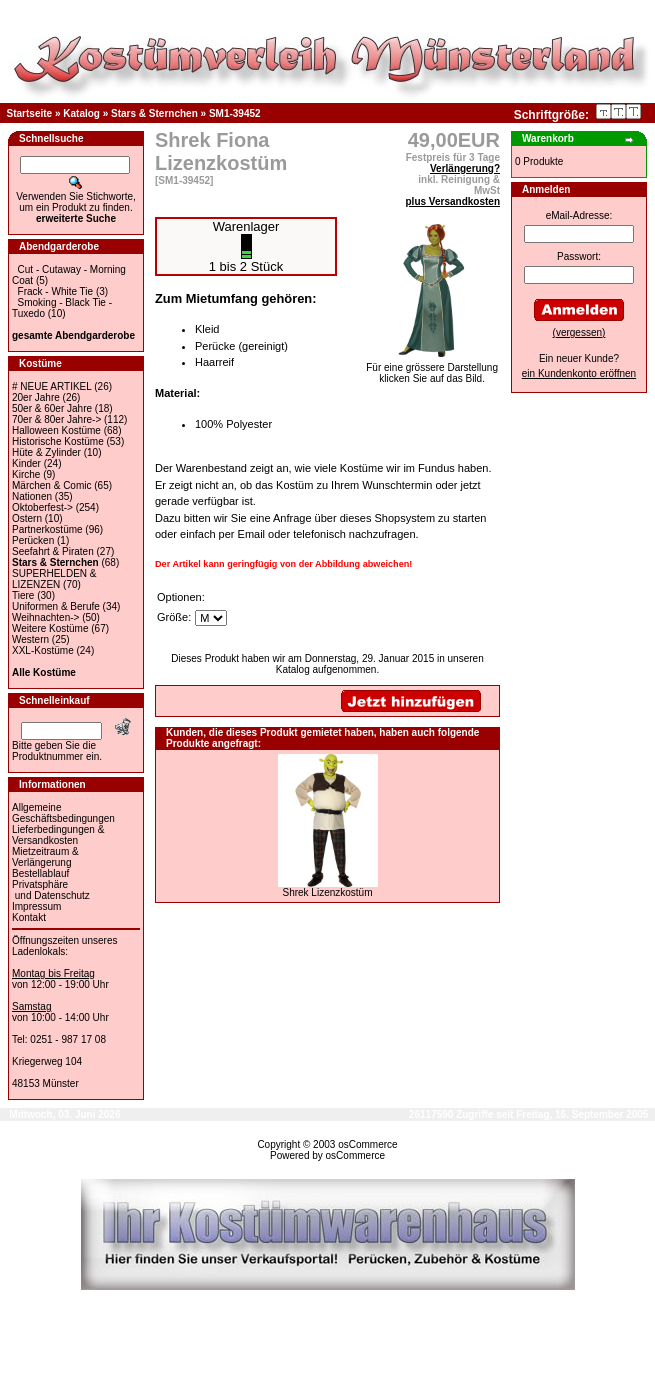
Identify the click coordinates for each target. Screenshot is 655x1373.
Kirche (26, 474)
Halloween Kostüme (56, 430)
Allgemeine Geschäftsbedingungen (63, 813)
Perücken (33, 540)
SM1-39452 (235, 113)
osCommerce (367, 1144)
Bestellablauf (40, 873)
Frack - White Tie (56, 291)
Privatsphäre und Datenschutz (51, 890)
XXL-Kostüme (43, 650)
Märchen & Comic (51, 485)
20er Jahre (36, 397)
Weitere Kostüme (50, 628)
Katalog (81, 113)
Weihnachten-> (45, 617)
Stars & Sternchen (154, 113)
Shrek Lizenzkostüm (327, 892)
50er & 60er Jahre (52, 408)
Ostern (27, 518)
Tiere (23, 595)
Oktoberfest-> (42, 507)
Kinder (26, 463)
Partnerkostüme (47, 529)
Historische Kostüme (58, 441)
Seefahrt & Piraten (53, 551)
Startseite (30, 113)
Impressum (36, 906)
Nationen (32, 496)
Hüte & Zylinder (46, 452)
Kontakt (29, 917)
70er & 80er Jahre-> (56, 419)
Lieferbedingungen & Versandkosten (58, 835)
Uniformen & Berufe (56, 606)
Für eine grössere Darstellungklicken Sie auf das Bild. (432, 368)
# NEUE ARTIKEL (51, 386)
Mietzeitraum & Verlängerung (45, 857)
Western (30, 639)
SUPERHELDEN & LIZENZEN (54, 579)
